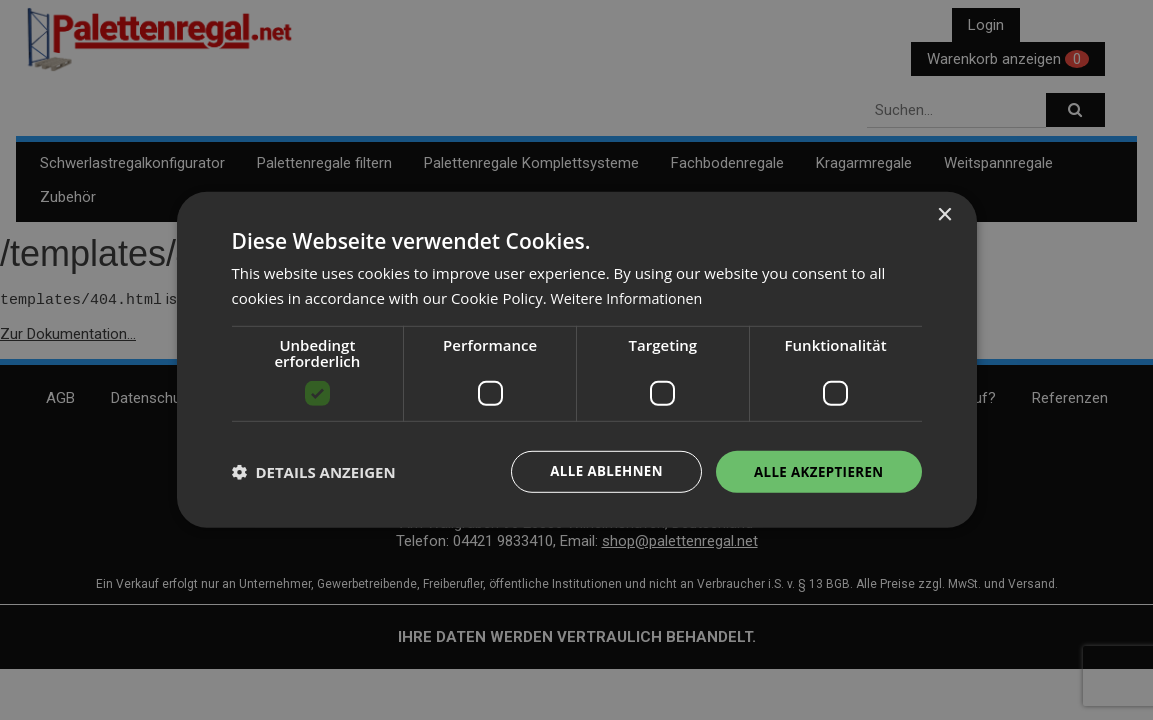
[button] (314, 472)
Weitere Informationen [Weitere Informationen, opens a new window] (630, 297)
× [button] (944, 214)
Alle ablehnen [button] (597, 471)
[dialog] (577, 360)
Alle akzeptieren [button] (815, 471)
